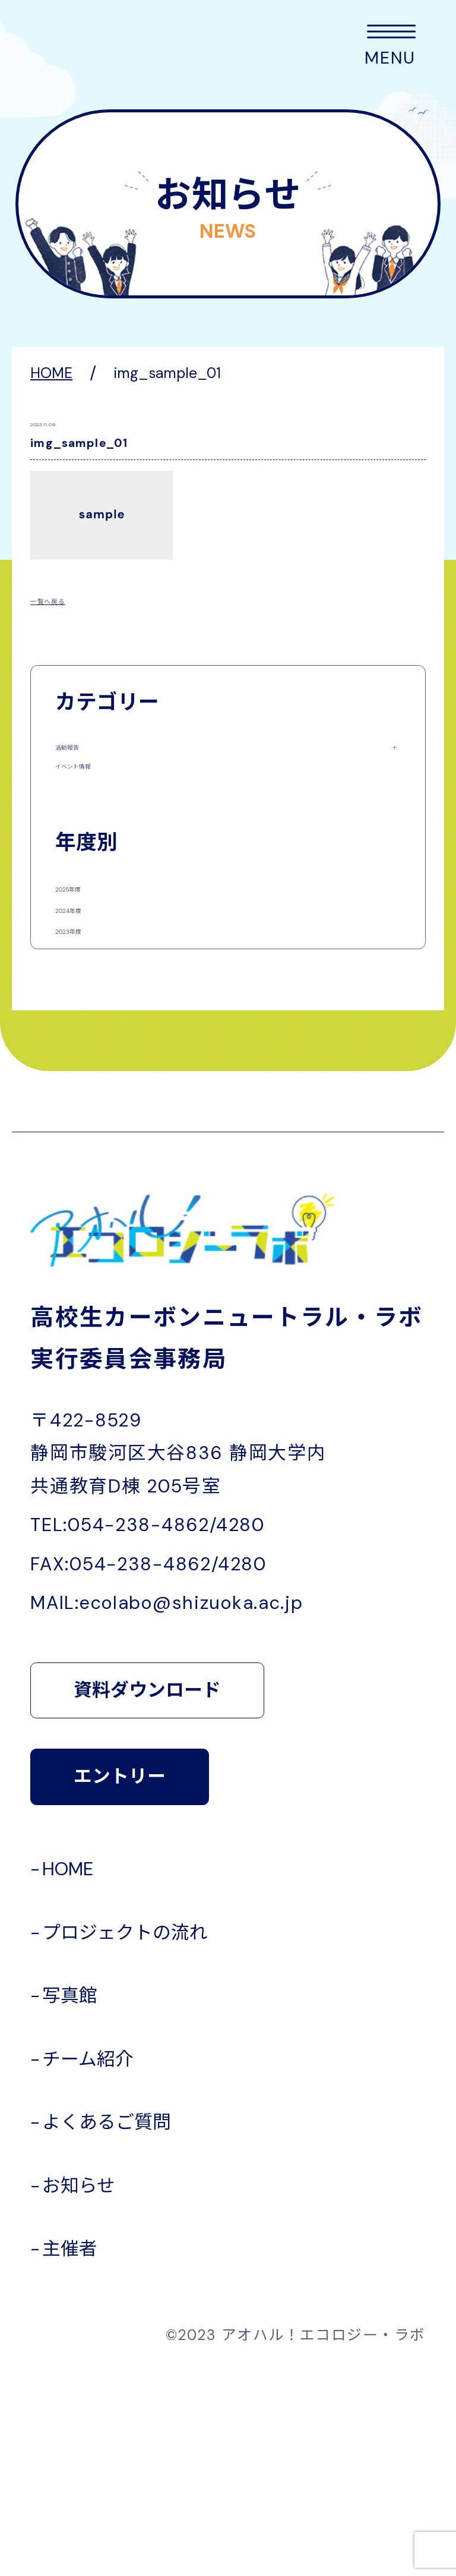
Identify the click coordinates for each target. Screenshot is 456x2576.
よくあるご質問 (106, 2324)
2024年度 (93, 1037)
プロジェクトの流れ (125, 2135)
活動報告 (89, 754)
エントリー (120, 1979)
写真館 (69, 2198)
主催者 (69, 2451)
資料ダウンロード (147, 1892)
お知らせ (78, 2388)
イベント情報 (107, 811)
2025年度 (93, 973)
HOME (67, 2071)
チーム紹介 (88, 2261)
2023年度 (92, 1100)
